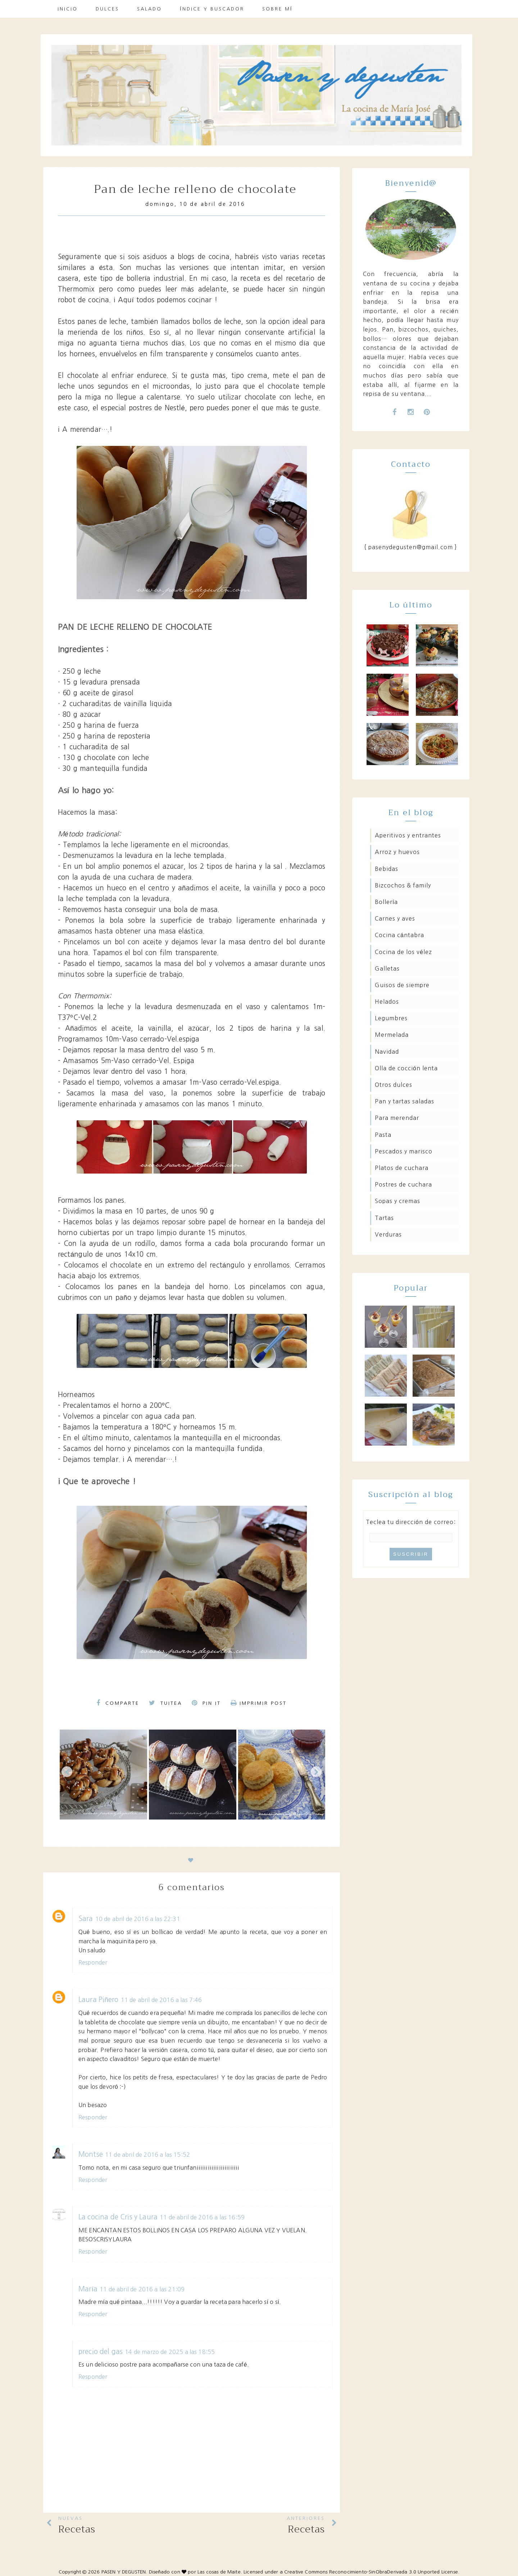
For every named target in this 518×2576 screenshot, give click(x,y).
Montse (90, 2154)
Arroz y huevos (397, 852)
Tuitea (165, 1703)
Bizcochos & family (403, 885)
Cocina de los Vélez (403, 952)
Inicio (68, 8)
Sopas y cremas (397, 1201)
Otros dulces (393, 1085)
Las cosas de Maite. (220, 2572)
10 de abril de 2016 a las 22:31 (137, 1919)
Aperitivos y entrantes (408, 835)
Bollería (386, 902)
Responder (92, 1962)
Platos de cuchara (401, 1168)
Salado (149, 8)
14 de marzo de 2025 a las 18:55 (170, 2352)
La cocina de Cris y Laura (118, 2217)
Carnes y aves (395, 918)
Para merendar (397, 1118)
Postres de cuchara (403, 1184)
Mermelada (392, 1035)
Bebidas (386, 869)
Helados (387, 1001)
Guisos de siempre (402, 985)
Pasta (383, 1135)
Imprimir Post (259, 1703)
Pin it (206, 1703)
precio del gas (100, 2351)
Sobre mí (277, 8)
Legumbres (391, 1018)
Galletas (387, 968)
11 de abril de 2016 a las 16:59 (202, 2217)
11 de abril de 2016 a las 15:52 (147, 2154)
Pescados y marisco (403, 1151)
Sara (85, 1918)
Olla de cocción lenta (406, 1068)
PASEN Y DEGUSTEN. (124, 2572)
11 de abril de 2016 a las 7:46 (161, 2000)
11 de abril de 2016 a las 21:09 (142, 2289)
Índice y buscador (212, 8)
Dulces (107, 8)
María (87, 2289)
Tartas (384, 1218)
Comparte (117, 1703)
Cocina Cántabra (399, 935)
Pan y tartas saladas (404, 1101)
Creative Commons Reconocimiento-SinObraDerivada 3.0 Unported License (371, 2572)
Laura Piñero (98, 1999)
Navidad (387, 1051)
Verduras (388, 1234)
